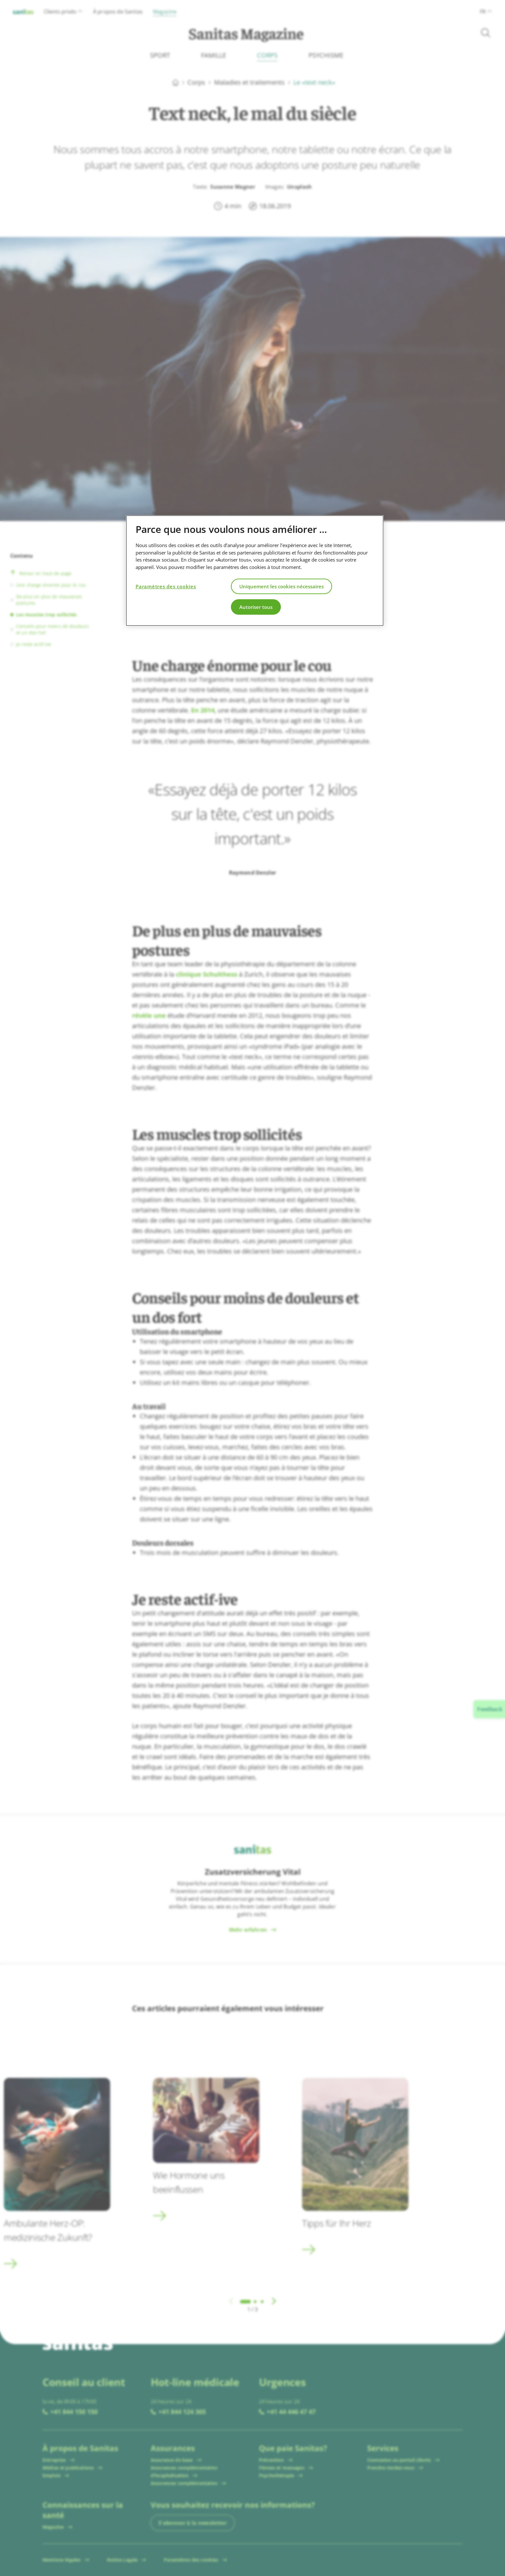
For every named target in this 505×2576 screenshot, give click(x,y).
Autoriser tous (255, 607)
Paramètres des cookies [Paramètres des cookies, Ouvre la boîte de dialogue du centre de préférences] (166, 586)
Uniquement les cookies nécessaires (281, 586)
